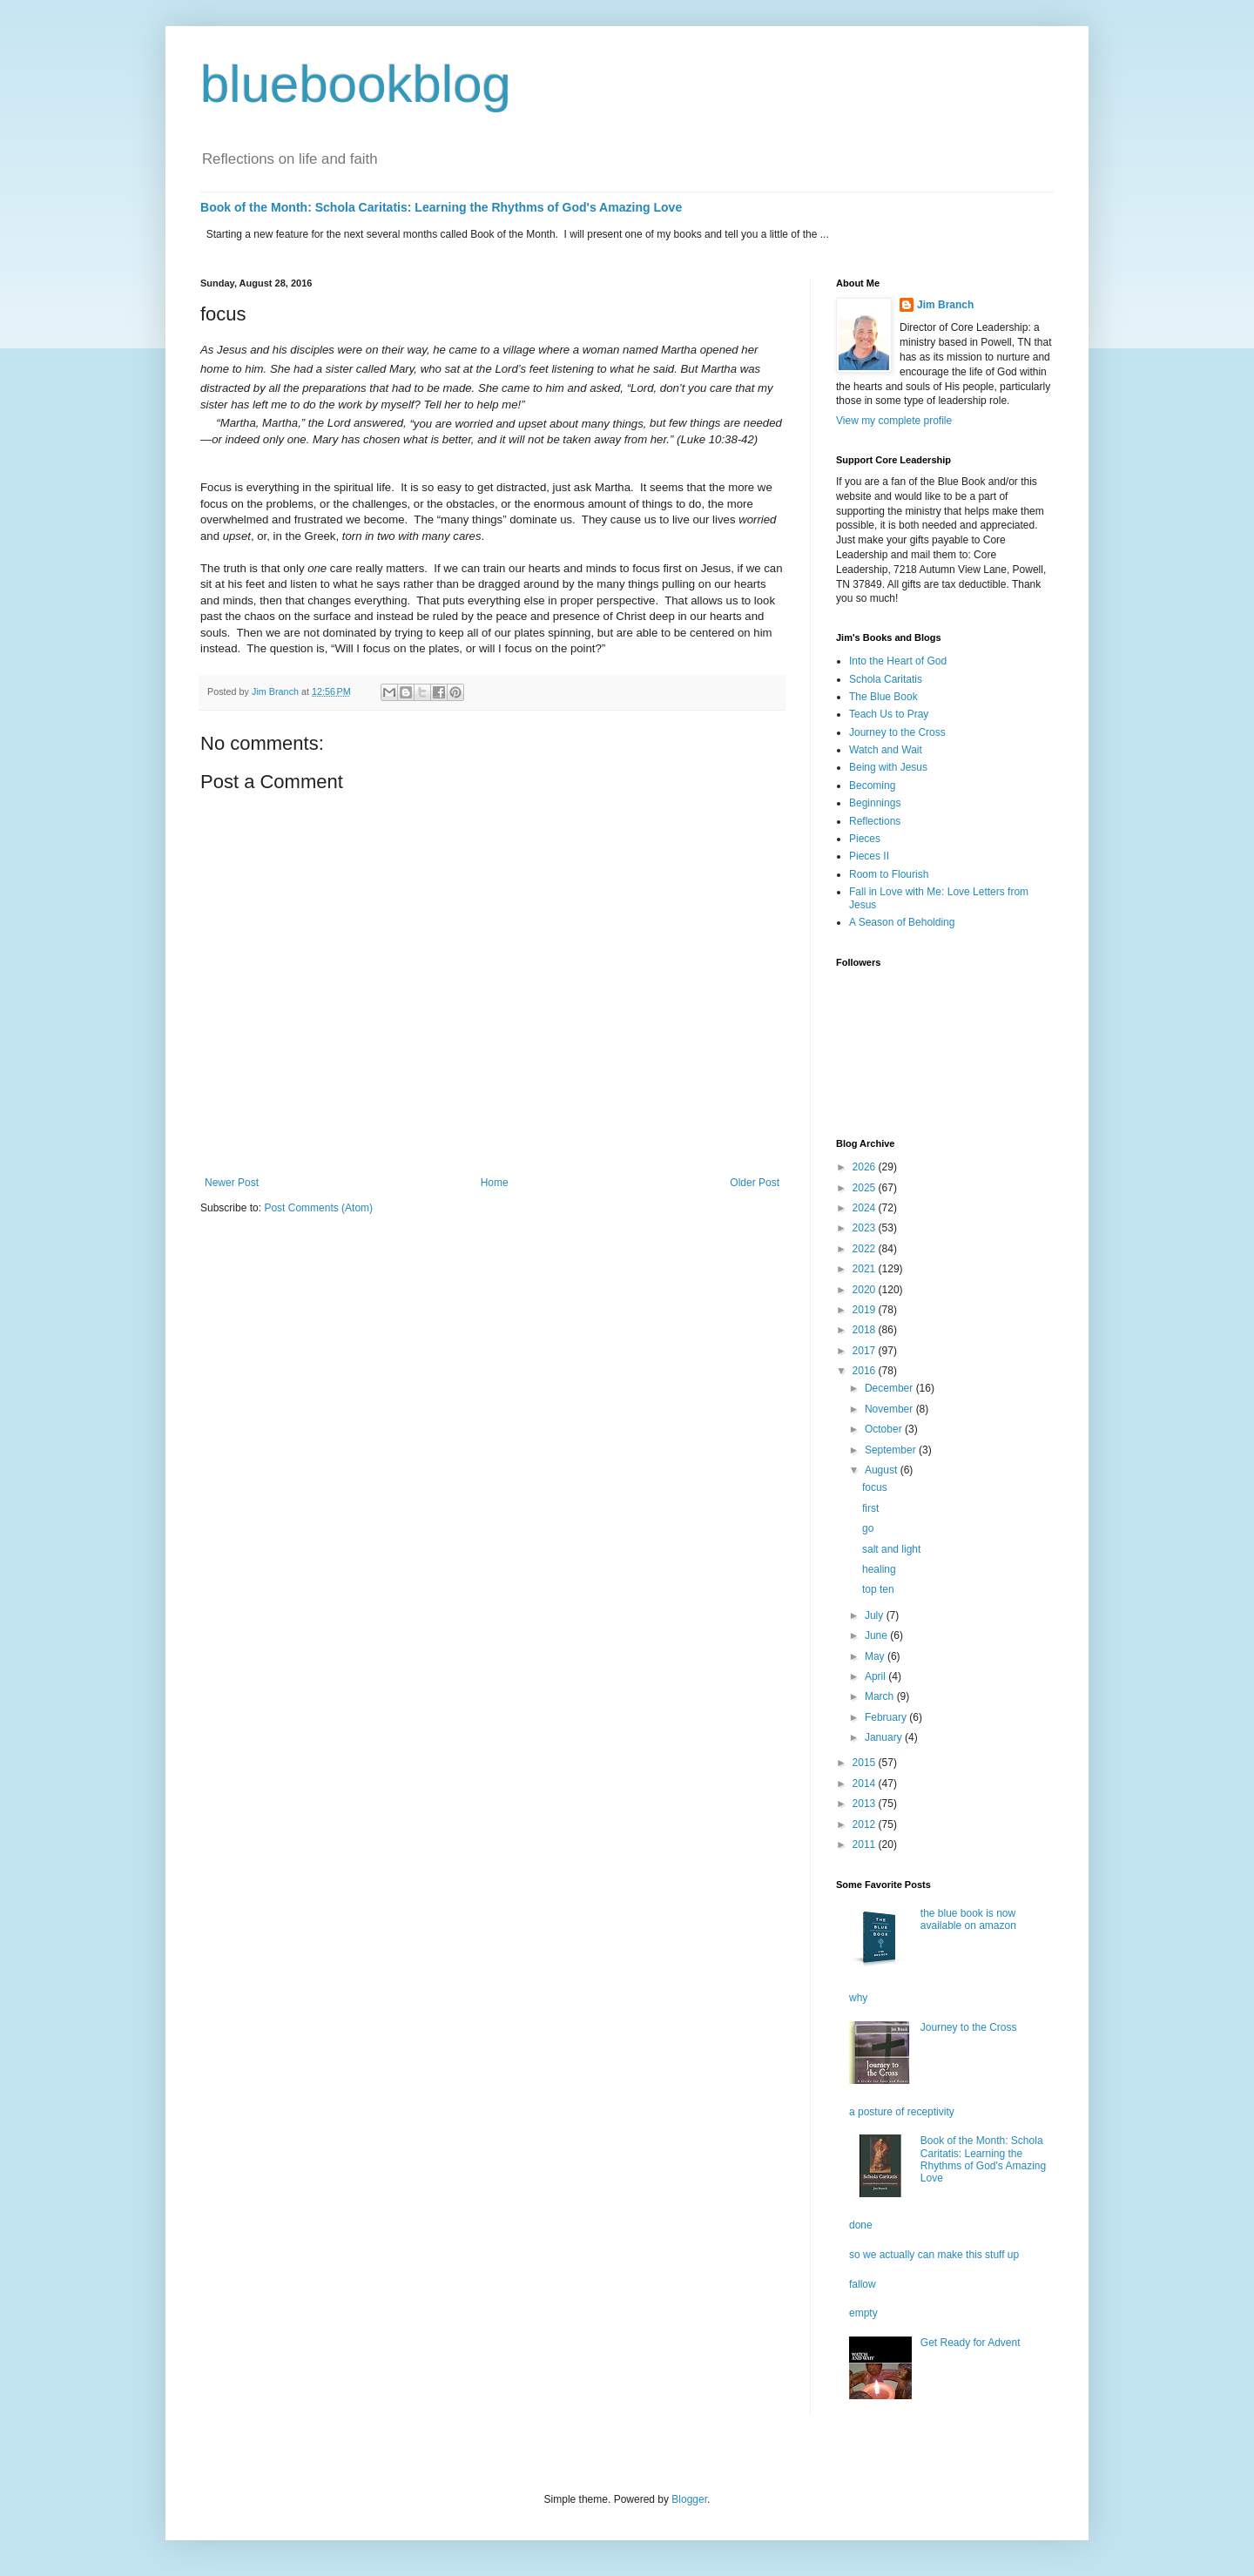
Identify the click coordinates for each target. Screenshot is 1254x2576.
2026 (866, 1167)
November (890, 1409)
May (876, 1656)
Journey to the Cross (897, 732)
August (882, 1470)
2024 (866, 1208)
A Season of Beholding (901, 922)
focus (874, 1487)
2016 (866, 1371)
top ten (878, 1589)
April (876, 1676)
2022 (866, 1249)
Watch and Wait (885, 750)
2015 (866, 1763)
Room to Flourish (888, 874)
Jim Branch (945, 305)
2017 (866, 1351)
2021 (866, 1269)
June (877, 1635)
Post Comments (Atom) (318, 1208)
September (892, 1450)
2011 (866, 1844)
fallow (862, 2284)
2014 (866, 1783)
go (867, 1528)
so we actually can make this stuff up (934, 2255)
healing (879, 1569)
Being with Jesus (888, 767)
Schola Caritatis (885, 679)
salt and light (891, 1549)
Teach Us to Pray (888, 714)
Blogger (689, 2499)
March (881, 1696)
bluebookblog (355, 84)
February (887, 1717)
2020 (866, 1290)
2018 (866, 1330)
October (885, 1429)
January (885, 1737)
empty (863, 2313)
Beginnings (874, 803)
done (861, 2225)
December (890, 1388)
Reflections (874, 821)
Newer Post (232, 1183)
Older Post (754, 1183)
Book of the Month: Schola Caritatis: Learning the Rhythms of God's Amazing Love (441, 207)
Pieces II (869, 856)
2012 (866, 1824)
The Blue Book (883, 697)
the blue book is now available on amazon (968, 1919)
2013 (866, 1803)
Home (495, 1183)
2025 (866, 1188)
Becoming (872, 785)
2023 (866, 1228)
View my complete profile (894, 421)
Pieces (864, 839)
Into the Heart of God (898, 661)
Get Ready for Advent (970, 2343)
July (876, 1615)
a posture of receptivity (901, 2112)
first (870, 1508)
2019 (866, 1310)
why (858, 1998)
